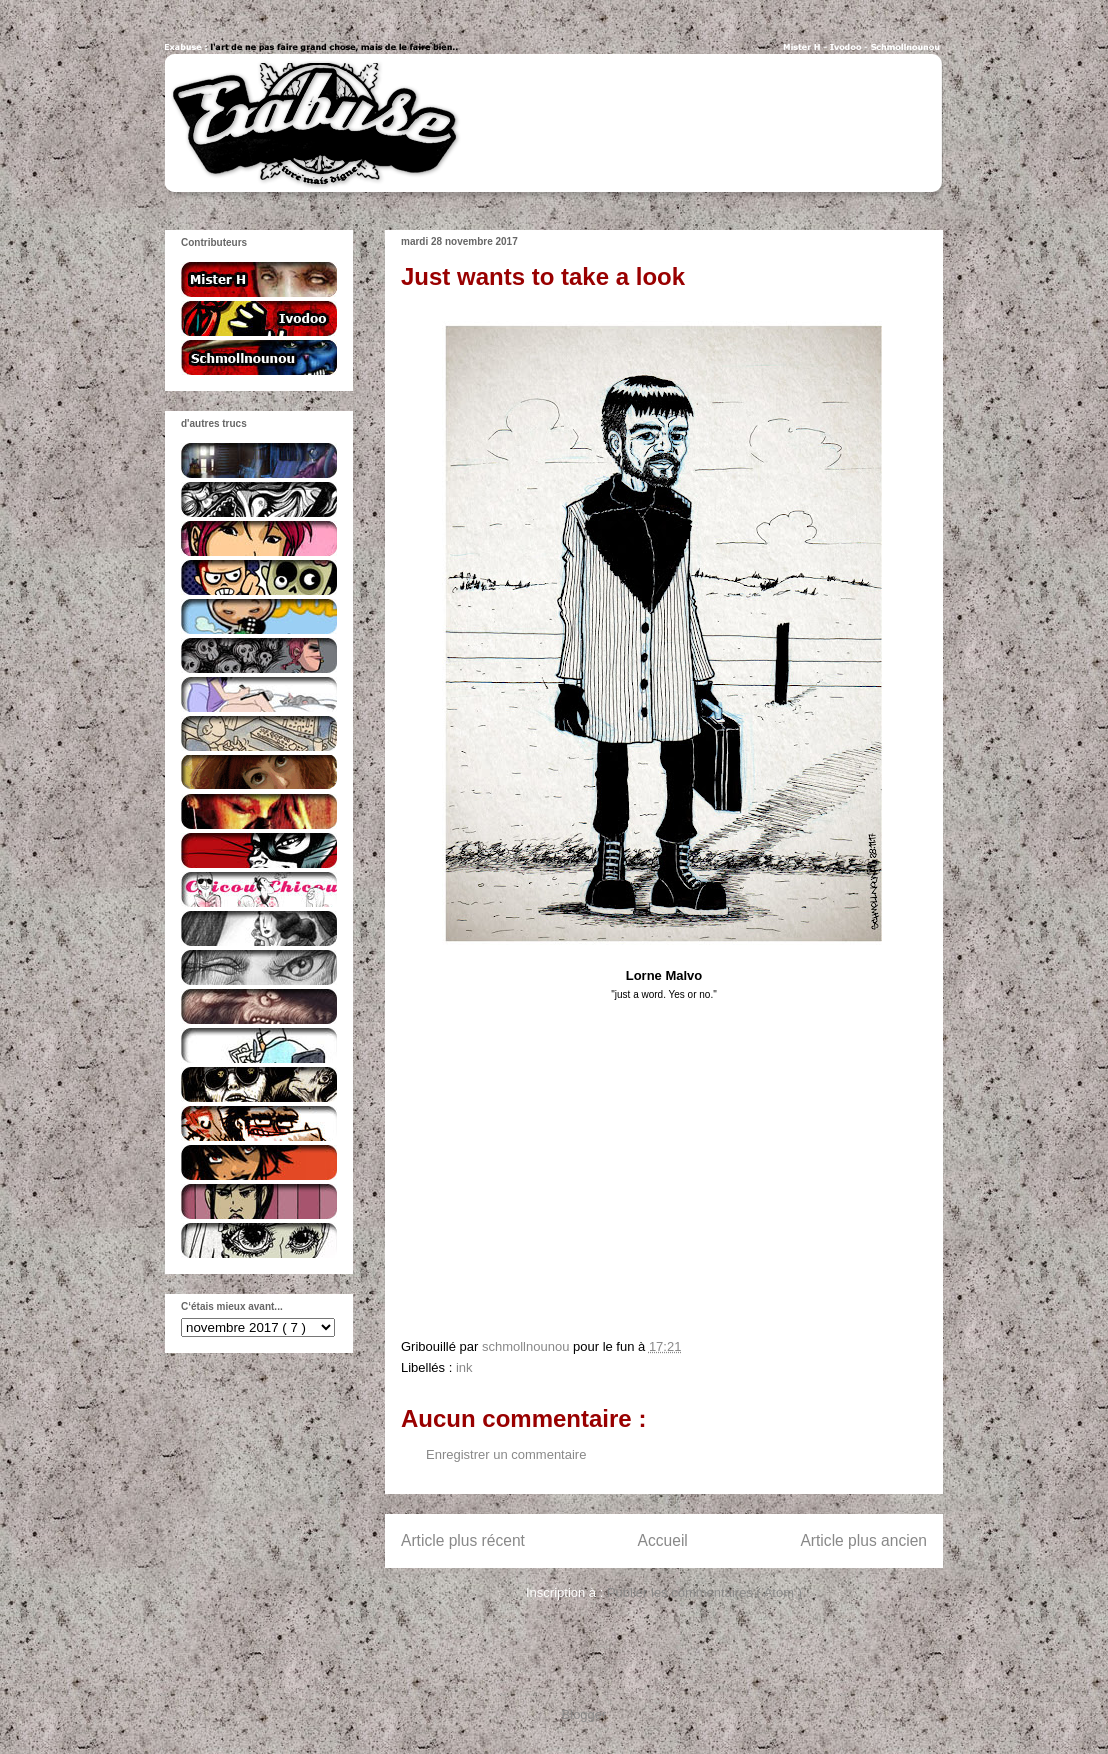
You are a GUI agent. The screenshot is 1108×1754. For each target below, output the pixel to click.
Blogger (584, 1714)
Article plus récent (463, 1540)
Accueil (663, 1540)
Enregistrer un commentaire (506, 1454)
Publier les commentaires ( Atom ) (704, 1592)
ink (464, 1367)
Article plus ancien (863, 1540)
